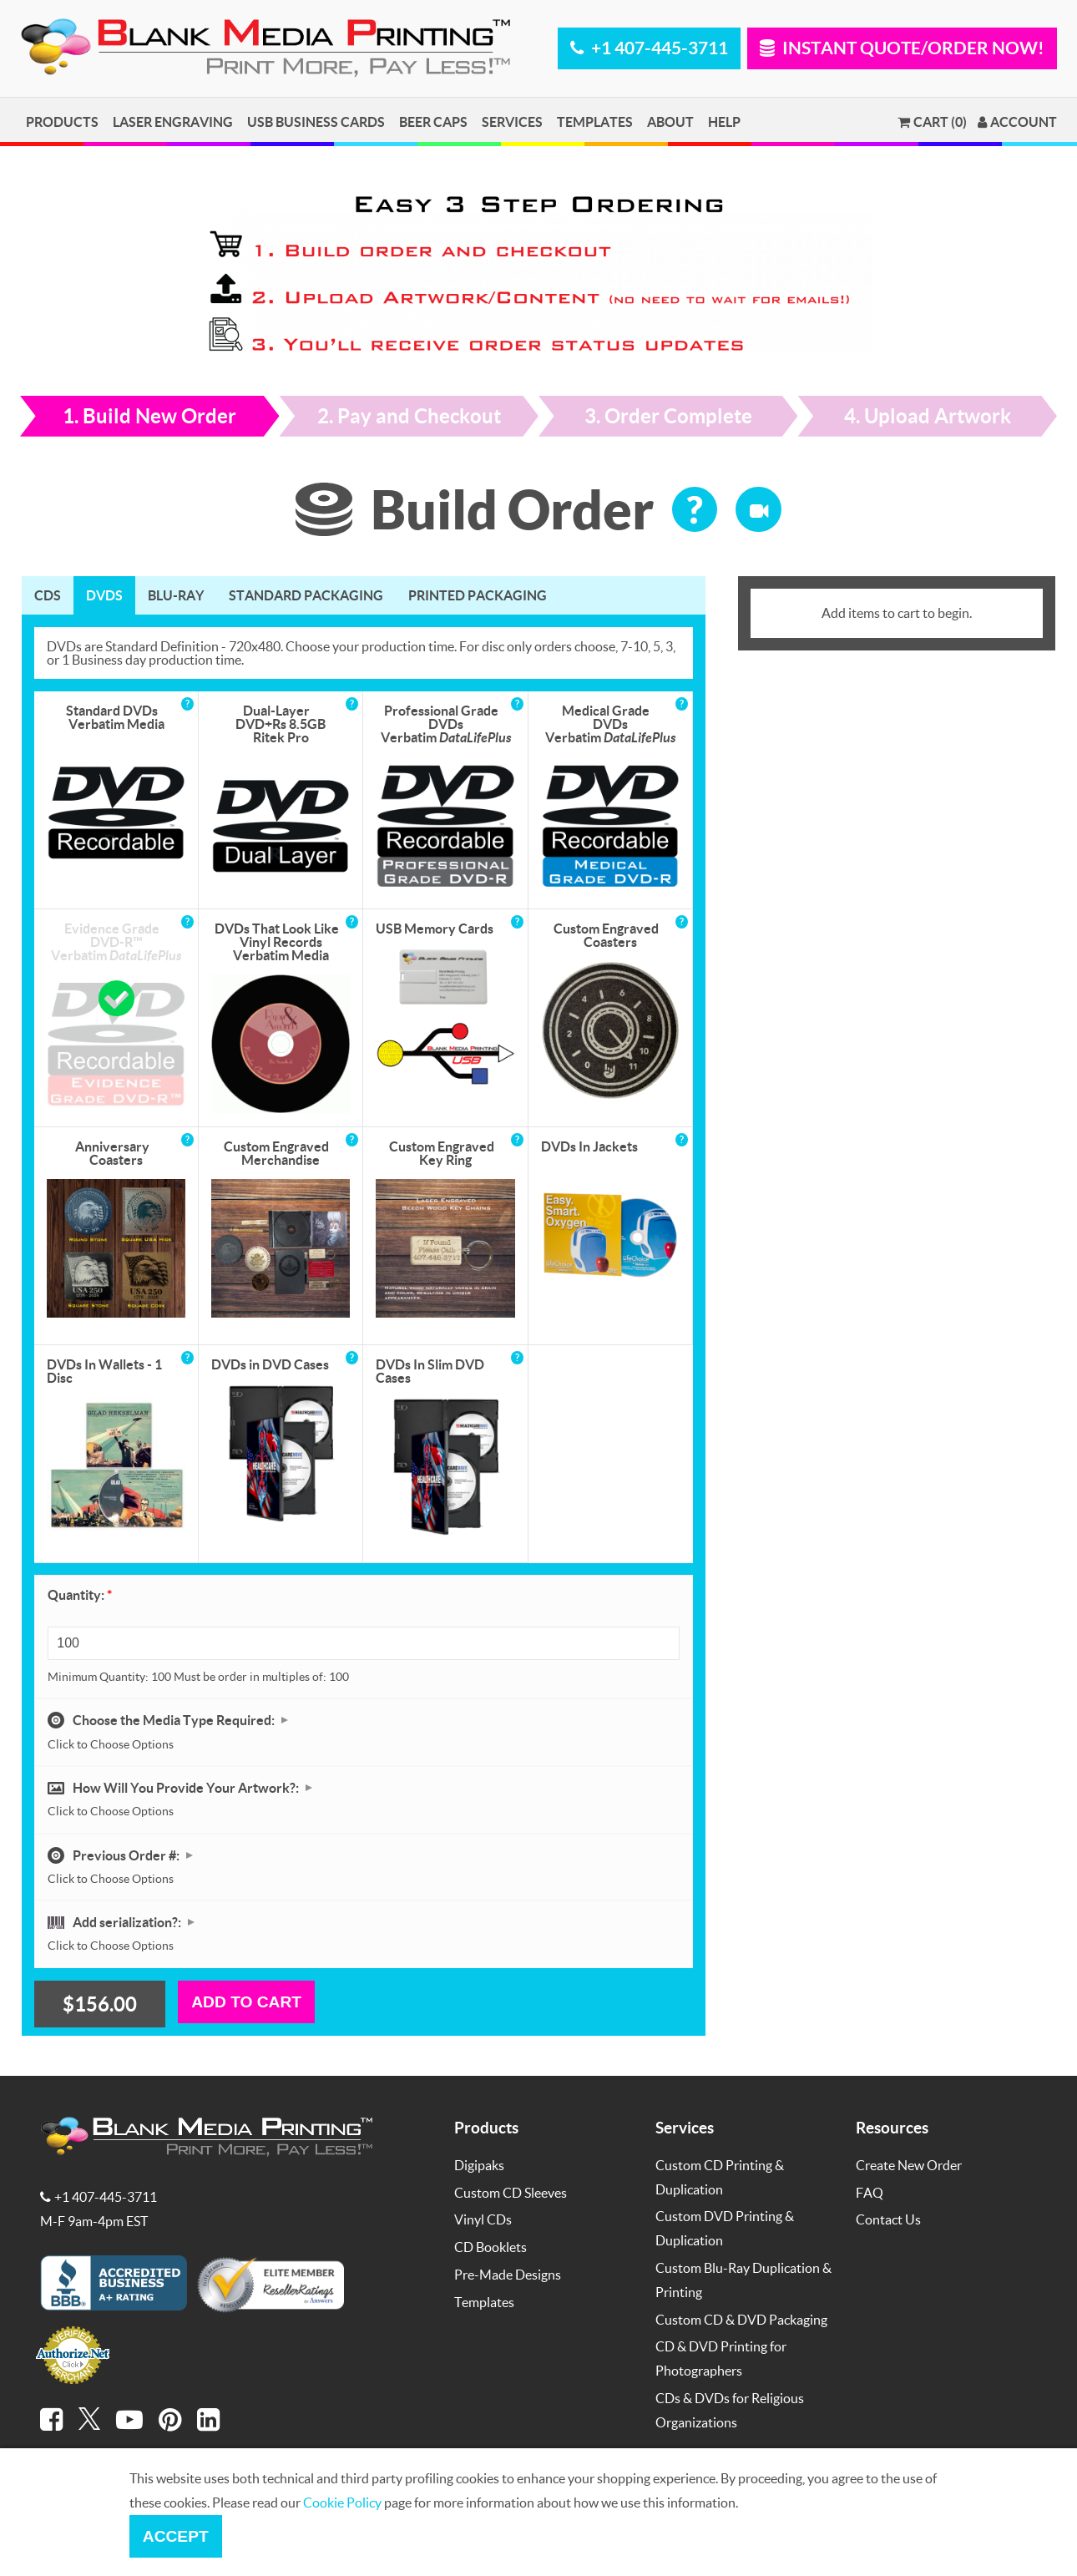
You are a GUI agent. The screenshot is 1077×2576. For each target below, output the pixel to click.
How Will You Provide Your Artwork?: (187, 1787)
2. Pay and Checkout (409, 416)
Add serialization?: (128, 1922)
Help (724, 121)
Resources (892, 2127)
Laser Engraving (173, 121)
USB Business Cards (316, 121)
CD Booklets (490, 2247)
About (670, 121)
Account (1017, 122)
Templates (595, 121)
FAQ (869, 2192)
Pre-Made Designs (507, 2274)
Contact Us (888, 2219)
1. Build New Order (149, 416)
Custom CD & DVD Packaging (741, 2319)
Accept (176, 2536)
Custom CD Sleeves (510, 2192)
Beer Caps (433, 121)
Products (62, 121)
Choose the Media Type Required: (175, 1720)
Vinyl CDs (483, 2219)
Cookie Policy (342, 2502)
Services (512, 121)
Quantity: (80, 1595)
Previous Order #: (127, 1855)
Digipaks (479, 2165)
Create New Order (909, 2165)
